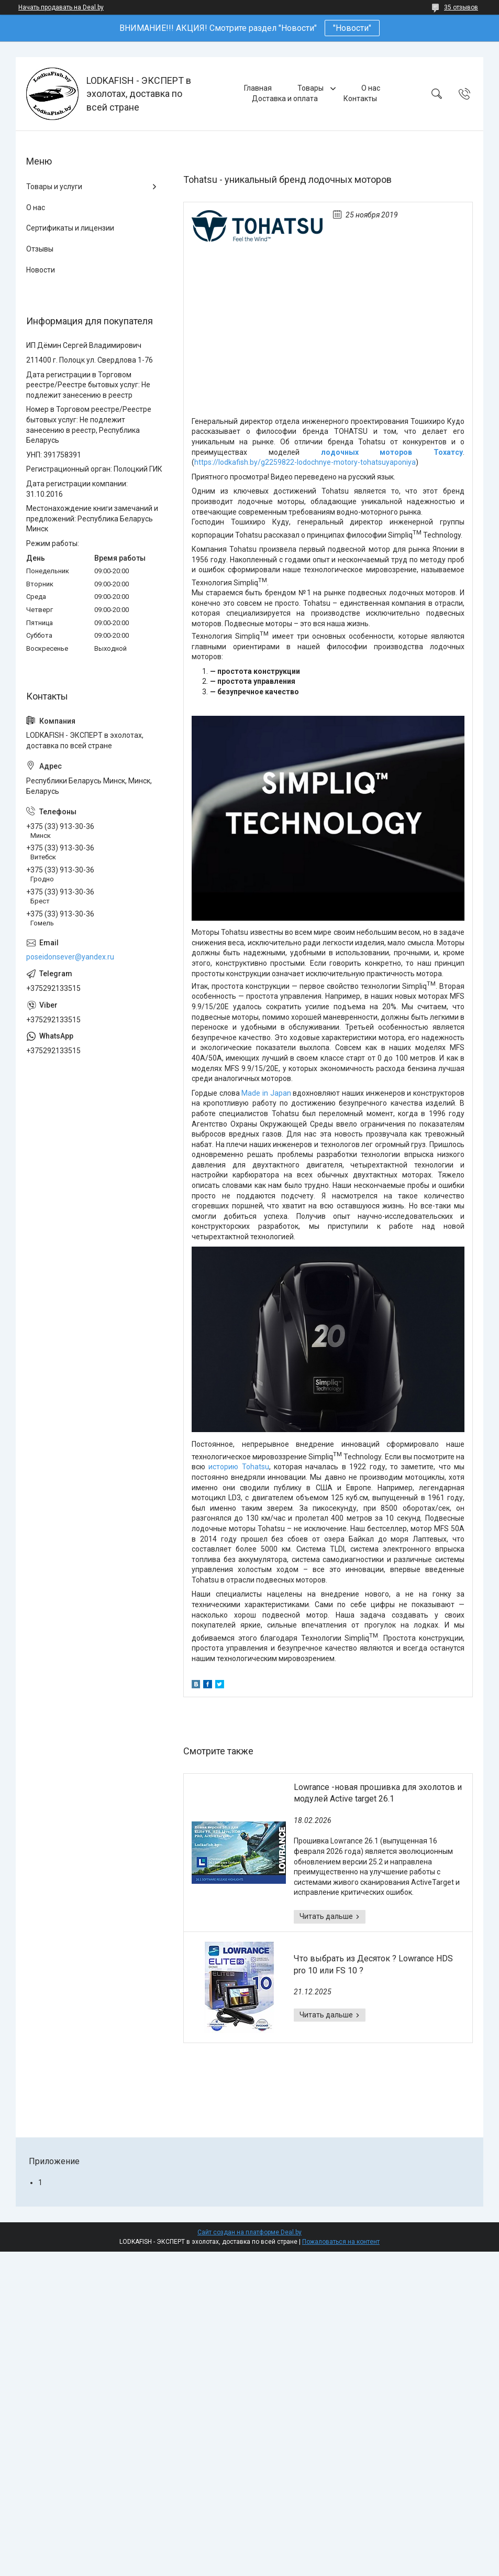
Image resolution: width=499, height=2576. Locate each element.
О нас (370, 88)
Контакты (360, 98)
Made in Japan (266, 1093)
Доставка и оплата (285, 98)
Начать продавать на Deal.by (61, 7)
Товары (311, 88)
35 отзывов (461, 7)
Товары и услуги (54, 186)
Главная (258, 88)
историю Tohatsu (238, 1466)
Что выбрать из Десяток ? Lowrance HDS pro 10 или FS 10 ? (373, 1964)
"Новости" (352, 28)
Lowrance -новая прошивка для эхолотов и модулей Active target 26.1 (378, 1793)
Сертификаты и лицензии (70, 228)
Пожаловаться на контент (341, 2241)
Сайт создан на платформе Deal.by (249, 2232)
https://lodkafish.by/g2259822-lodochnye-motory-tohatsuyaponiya (305, 462)
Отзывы (39, 249)
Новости (40, 270)
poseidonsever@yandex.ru (70, 957)
